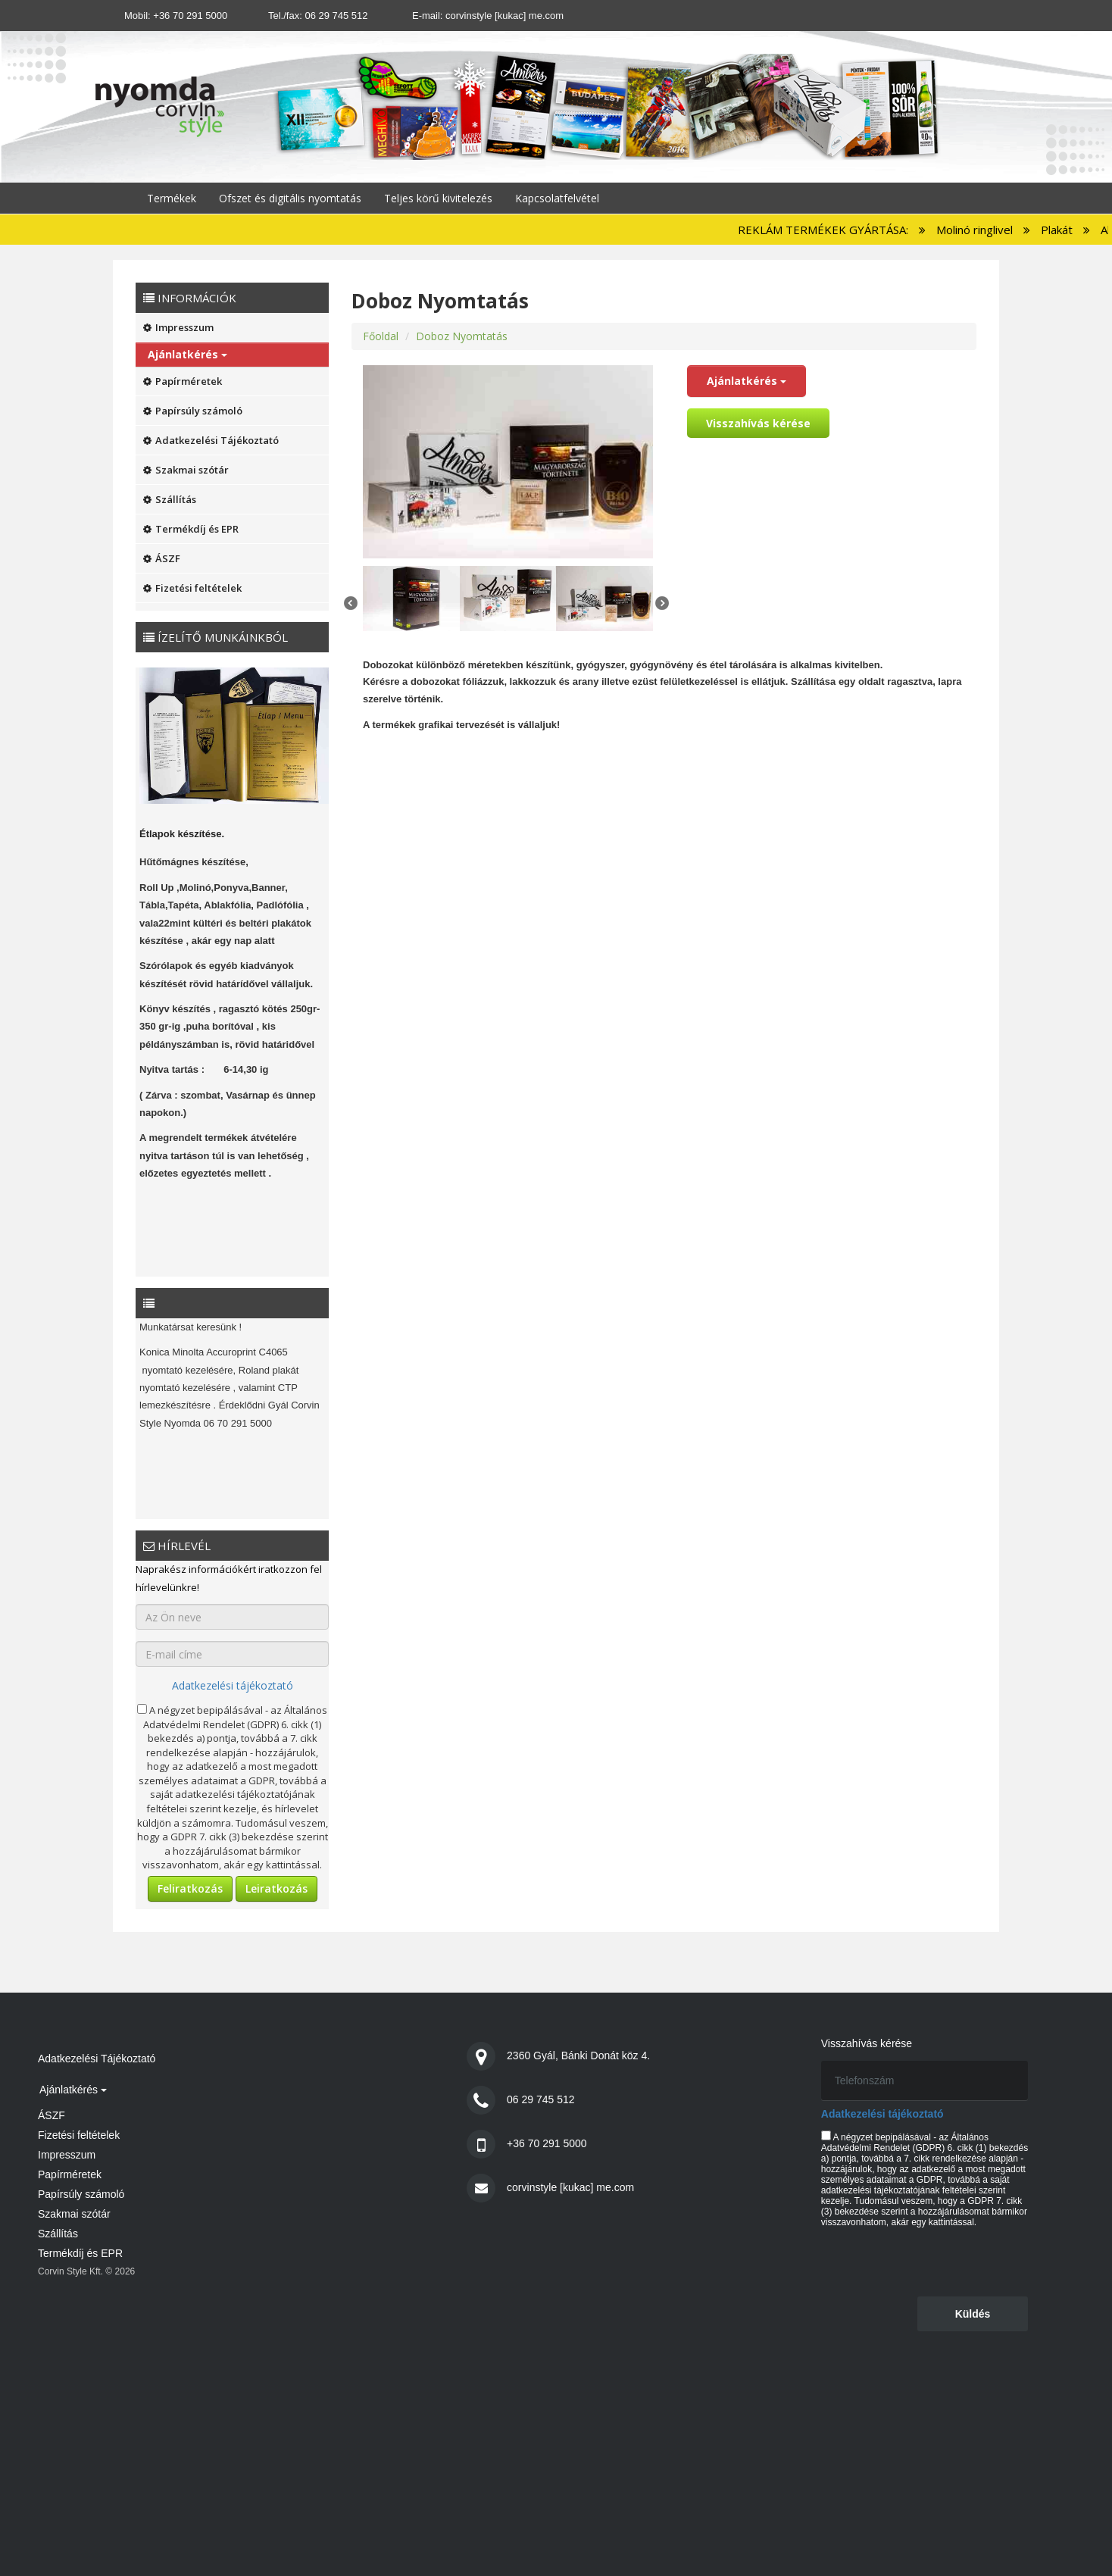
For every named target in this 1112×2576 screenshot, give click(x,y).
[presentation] (936, 2260)
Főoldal (380, 336)
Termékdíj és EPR (191, 529)
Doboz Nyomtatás (462, 336)
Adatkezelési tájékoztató (232, 1685)
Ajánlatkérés (187, 354)
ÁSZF (161, 558)
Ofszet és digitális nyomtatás (290, 198)
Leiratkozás (276, 1888)
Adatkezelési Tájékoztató (211, 440)
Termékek (171, 198)
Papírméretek (182, 381)
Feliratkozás (190, 1888)
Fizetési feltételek (192, 588)
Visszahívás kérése (758, 423)
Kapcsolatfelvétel (557, 198)
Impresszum (178, 327)
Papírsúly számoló (192, 410)
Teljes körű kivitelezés (438, 198)
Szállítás (169, 499)
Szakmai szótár (186, 470)
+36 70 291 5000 (190, 15)
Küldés (973, 2314)
